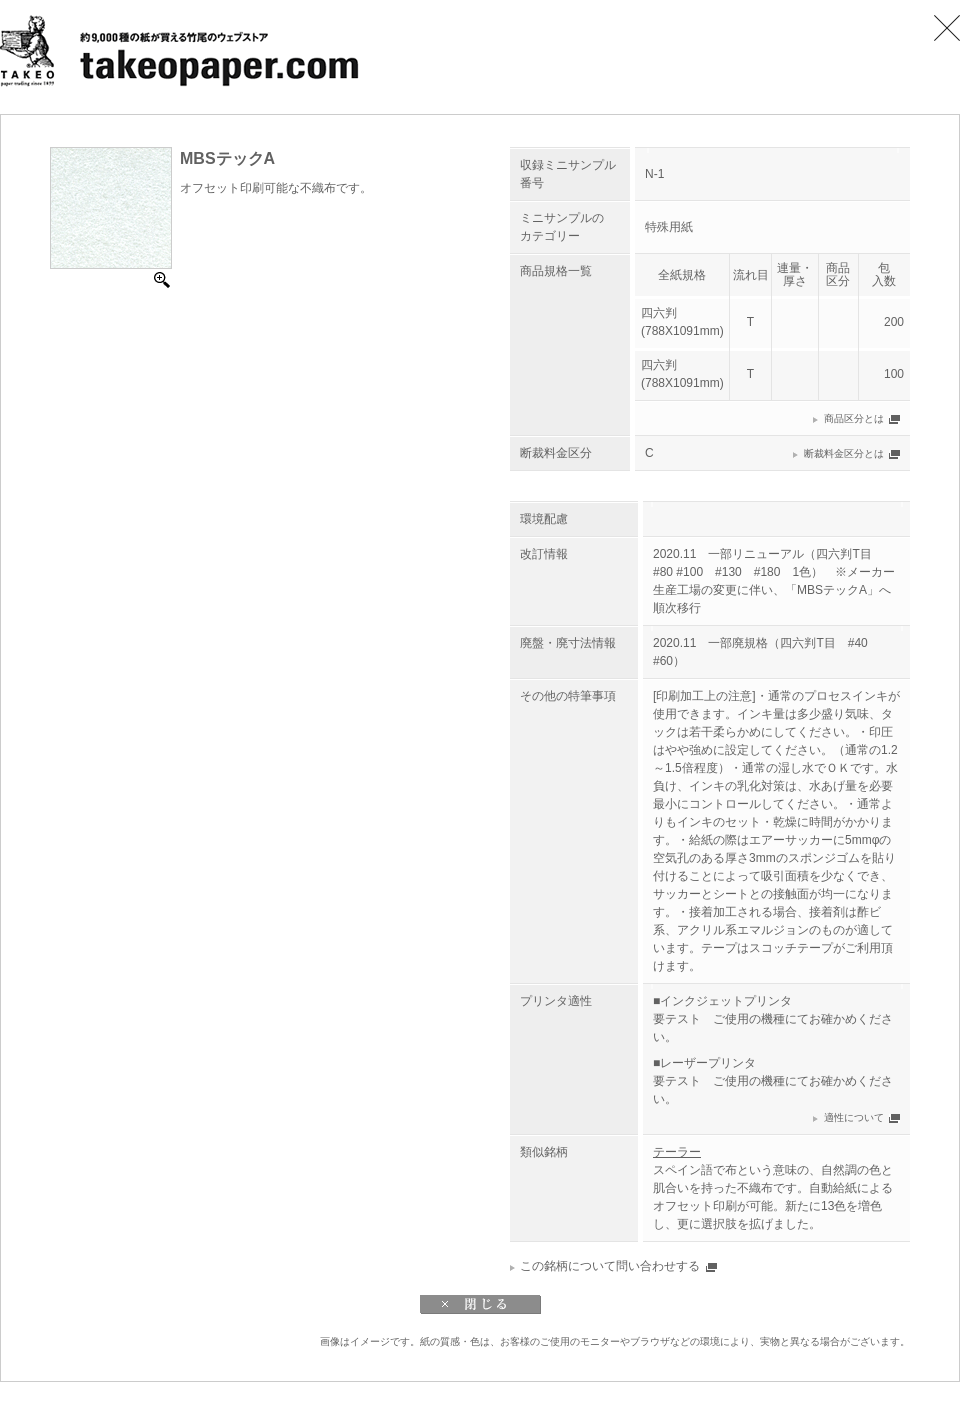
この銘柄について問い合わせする (610, 1266)
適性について (854, 1117)
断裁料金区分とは (844, 453)
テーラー (677, 1152)
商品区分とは (854, 418)
